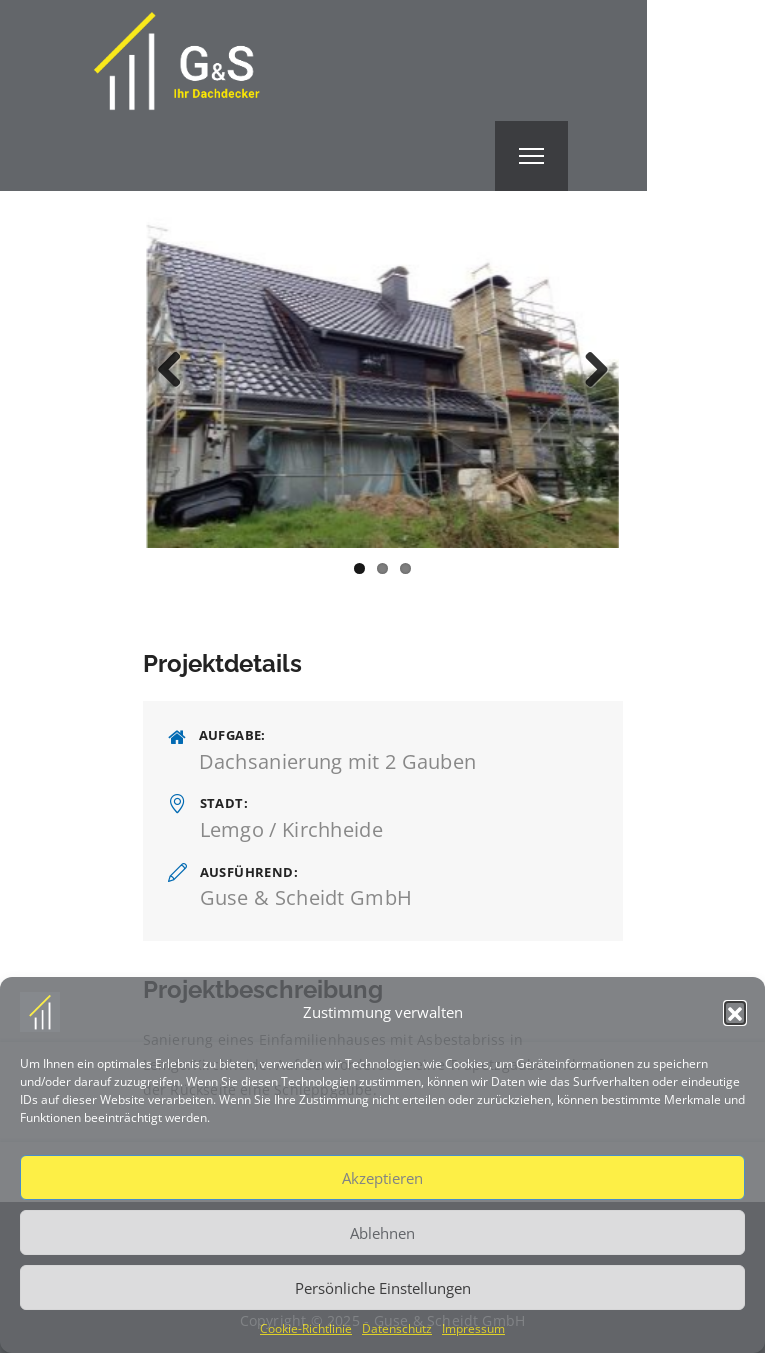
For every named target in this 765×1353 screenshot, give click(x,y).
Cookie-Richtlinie (306, 1328)
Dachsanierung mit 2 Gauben (338, 761)
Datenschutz (397, 1328)
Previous (177, 371)
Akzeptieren (382, 1178)
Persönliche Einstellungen (383, 1288)
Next (589, 371)
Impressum (473, 1328)
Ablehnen (382, 1233)
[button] (735, 1012)
